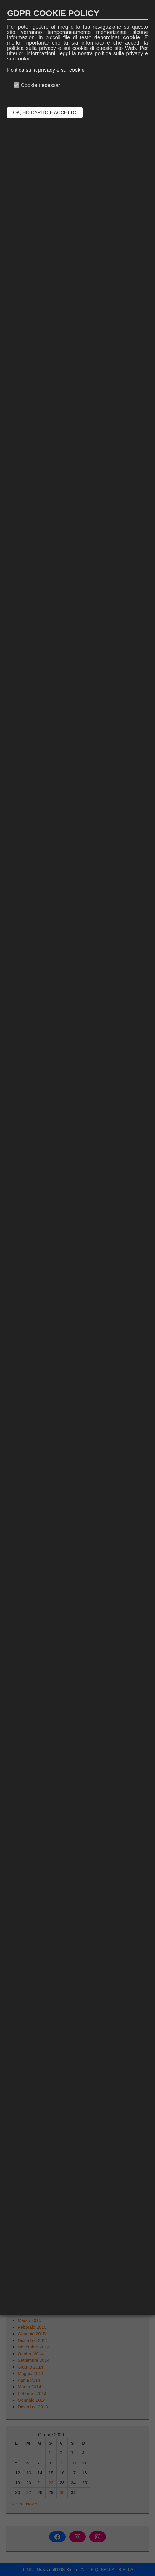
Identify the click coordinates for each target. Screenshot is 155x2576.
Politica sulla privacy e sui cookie (46, 70)
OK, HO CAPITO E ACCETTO (45, 112)
